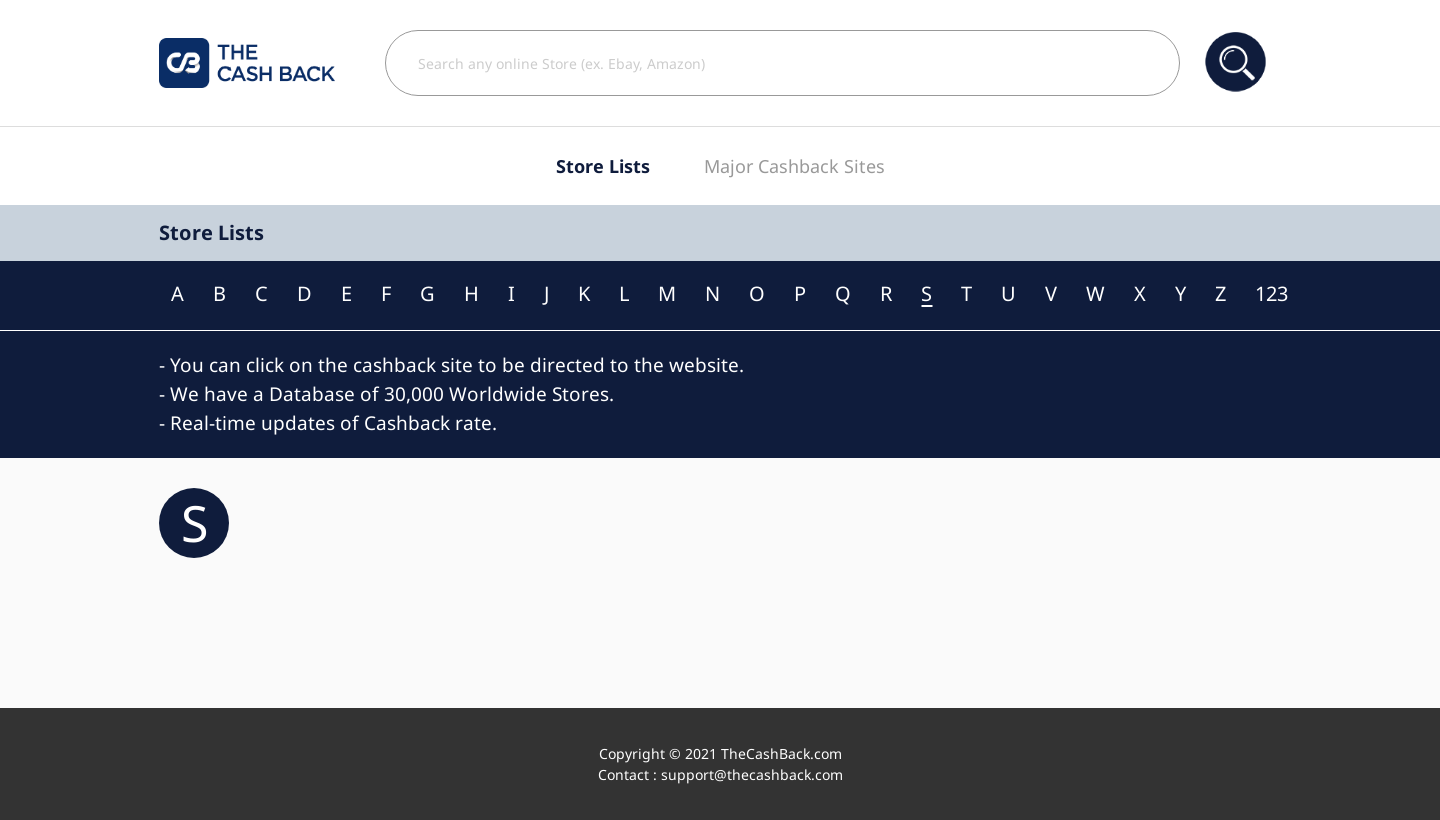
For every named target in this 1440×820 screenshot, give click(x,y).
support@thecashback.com (752, 774)
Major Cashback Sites (794, 166)
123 (1271, 294)
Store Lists (603, 166)
